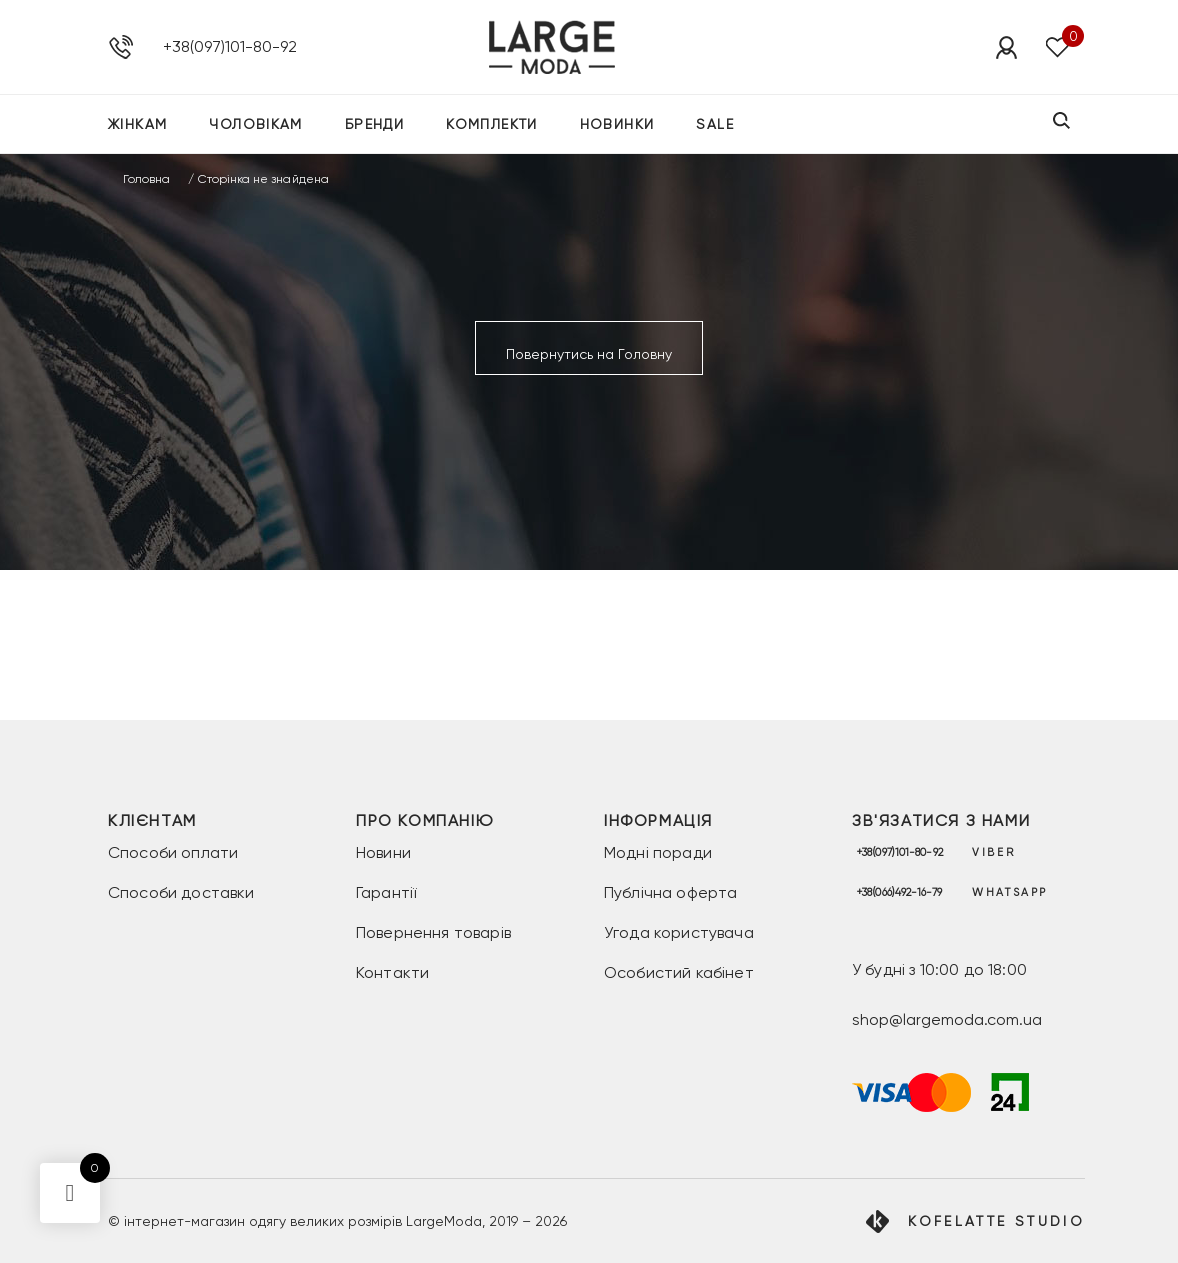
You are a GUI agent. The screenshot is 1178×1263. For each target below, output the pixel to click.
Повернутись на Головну (589, 354)
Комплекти (492, 124)
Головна (146, 179)
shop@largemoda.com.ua (947, 1019)
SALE (715, 124)
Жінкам (137, 124)
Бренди (374, 124)
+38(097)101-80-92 (230, 46)
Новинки (617, 124)
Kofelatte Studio (996, 1221)
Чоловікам (256, 124)
